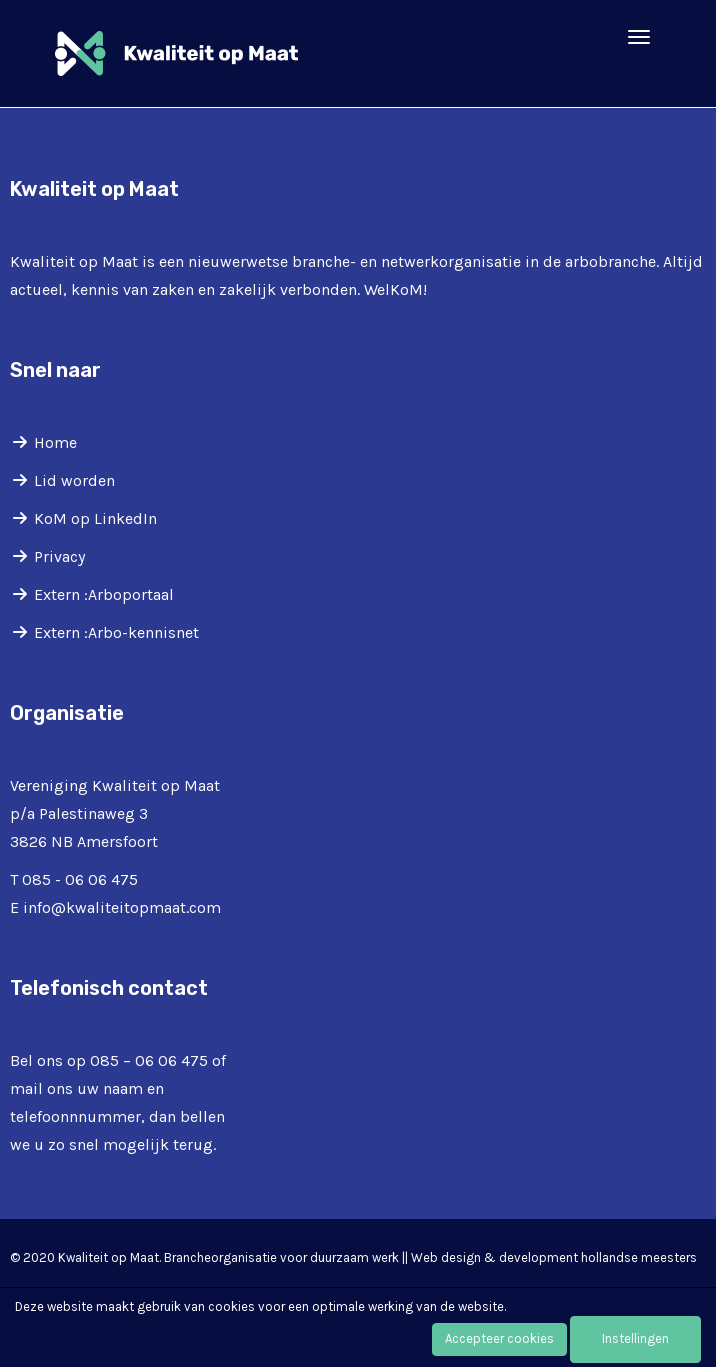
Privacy (59, 556)
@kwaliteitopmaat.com (122, 907)
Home (55, 442)
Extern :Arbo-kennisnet (116, 632)
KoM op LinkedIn (95, 518)
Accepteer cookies (499, 1338)
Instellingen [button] (635, 1338)
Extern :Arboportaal (104, 594)
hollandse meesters (639, 1257)
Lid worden (74, 480)
